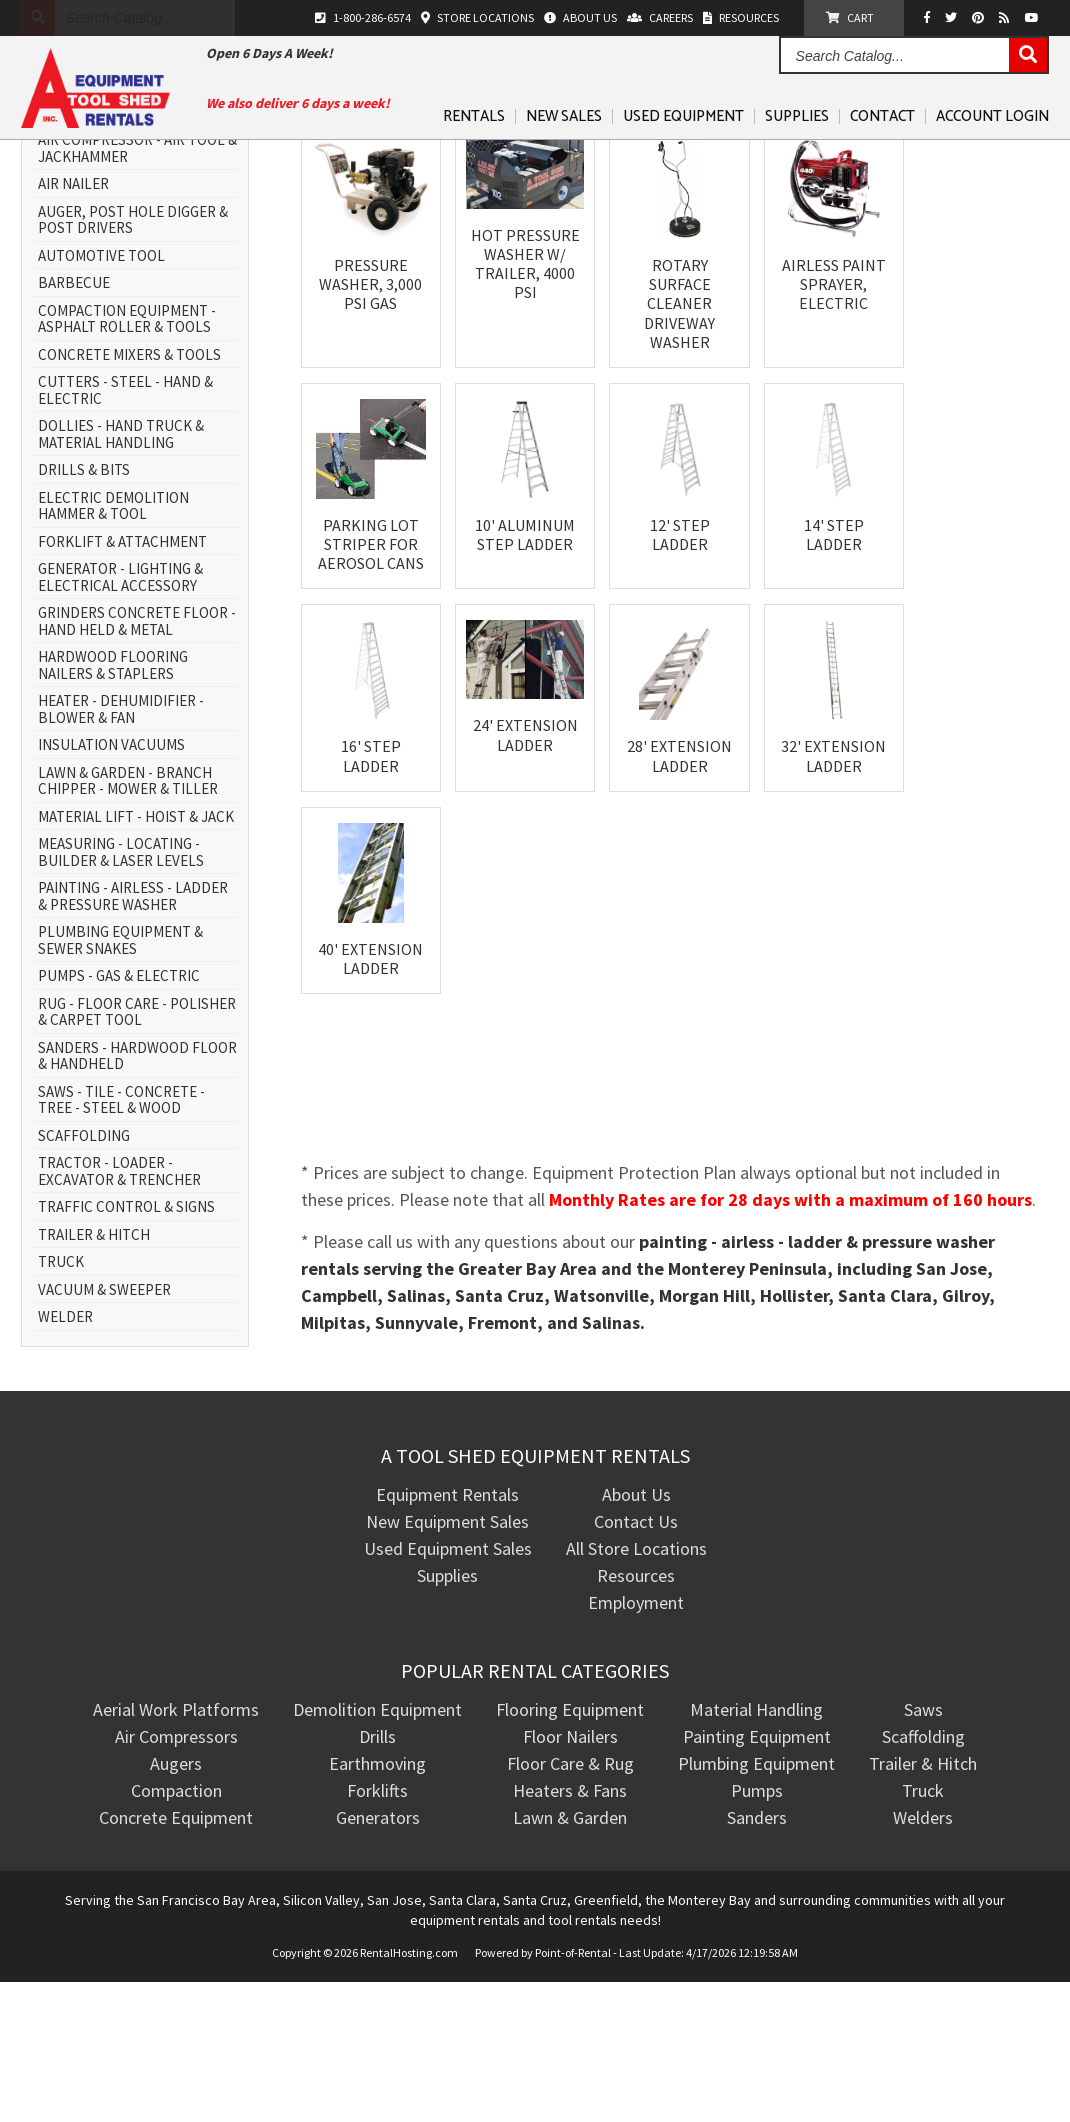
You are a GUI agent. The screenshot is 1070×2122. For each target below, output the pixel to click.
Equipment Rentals (447, 1634)
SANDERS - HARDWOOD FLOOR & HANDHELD (137, 1196)
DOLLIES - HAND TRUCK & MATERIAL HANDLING (121, 574)
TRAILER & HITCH (94, 1375)
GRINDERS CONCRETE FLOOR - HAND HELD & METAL (137, 761)
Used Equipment (683, 116)
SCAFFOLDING (84, 1276)
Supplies (797, 116)
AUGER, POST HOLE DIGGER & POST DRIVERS (133, 360)
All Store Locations (636, 1688)
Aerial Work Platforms (176, 1849)
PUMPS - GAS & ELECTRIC (119, 1116)
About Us (636, 1634)
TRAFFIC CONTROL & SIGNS (126, 1347)
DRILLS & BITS (84, 610)
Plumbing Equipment (756, 1903)
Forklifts (377, 1930)
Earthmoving (377, 1903)
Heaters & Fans (570, 1930)
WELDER (65, 1457)
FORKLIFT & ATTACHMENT (122, 682)
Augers (176, 1903)
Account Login (992, 116)
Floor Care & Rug (570, 1903)
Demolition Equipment (377, 1849)
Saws (923, 1849)
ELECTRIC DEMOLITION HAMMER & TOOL (113, 646)
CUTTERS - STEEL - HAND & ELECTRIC (125, 530)
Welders (923, 1957)
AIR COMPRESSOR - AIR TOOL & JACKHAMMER (137, 288)
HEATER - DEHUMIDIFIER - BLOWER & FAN (121, 849)
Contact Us (636, 1661)
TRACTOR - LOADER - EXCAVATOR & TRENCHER (119, 1311)
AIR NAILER (73, 324)
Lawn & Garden (570, 1957)
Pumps (757, 1930)
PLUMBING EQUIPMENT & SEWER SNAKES (120, 1080)
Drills (377, 1876)
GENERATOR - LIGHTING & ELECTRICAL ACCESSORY (120, 717)
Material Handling (756, 1849)
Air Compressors (176, 1876)
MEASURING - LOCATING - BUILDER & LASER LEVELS (121, 992)
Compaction (176, 1930)
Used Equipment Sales (448, 1688)
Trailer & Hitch (923, 1903)
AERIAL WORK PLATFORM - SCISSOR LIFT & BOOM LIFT (126, 244)
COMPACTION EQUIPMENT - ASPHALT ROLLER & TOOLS (127, 459)
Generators (378, 1957)
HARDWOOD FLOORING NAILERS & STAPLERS (113, 805)
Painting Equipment (757, 1876)
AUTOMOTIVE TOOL (101, 396)
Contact (882, 116)
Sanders (757, 1957)
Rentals (474, 116)
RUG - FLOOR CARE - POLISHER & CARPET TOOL (137, 1152)
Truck (923, 1930)
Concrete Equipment (176, 1957)
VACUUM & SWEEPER (104, 1430)
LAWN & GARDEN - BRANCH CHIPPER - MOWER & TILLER (128, 921)
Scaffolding (923, 1876)
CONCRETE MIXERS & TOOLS (129, 495)
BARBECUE (74, 423)
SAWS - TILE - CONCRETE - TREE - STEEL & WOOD (121, 1240)
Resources (636, 1715)
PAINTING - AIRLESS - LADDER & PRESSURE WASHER (133, 1036)
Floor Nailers (570, 1876)
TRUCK (61, 1402)
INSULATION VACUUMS (111, 885)
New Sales (564, 116)
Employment (636, 1742)
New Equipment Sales (447, 1661)
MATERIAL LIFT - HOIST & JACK (136, 957)
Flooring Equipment (570, 1849)
